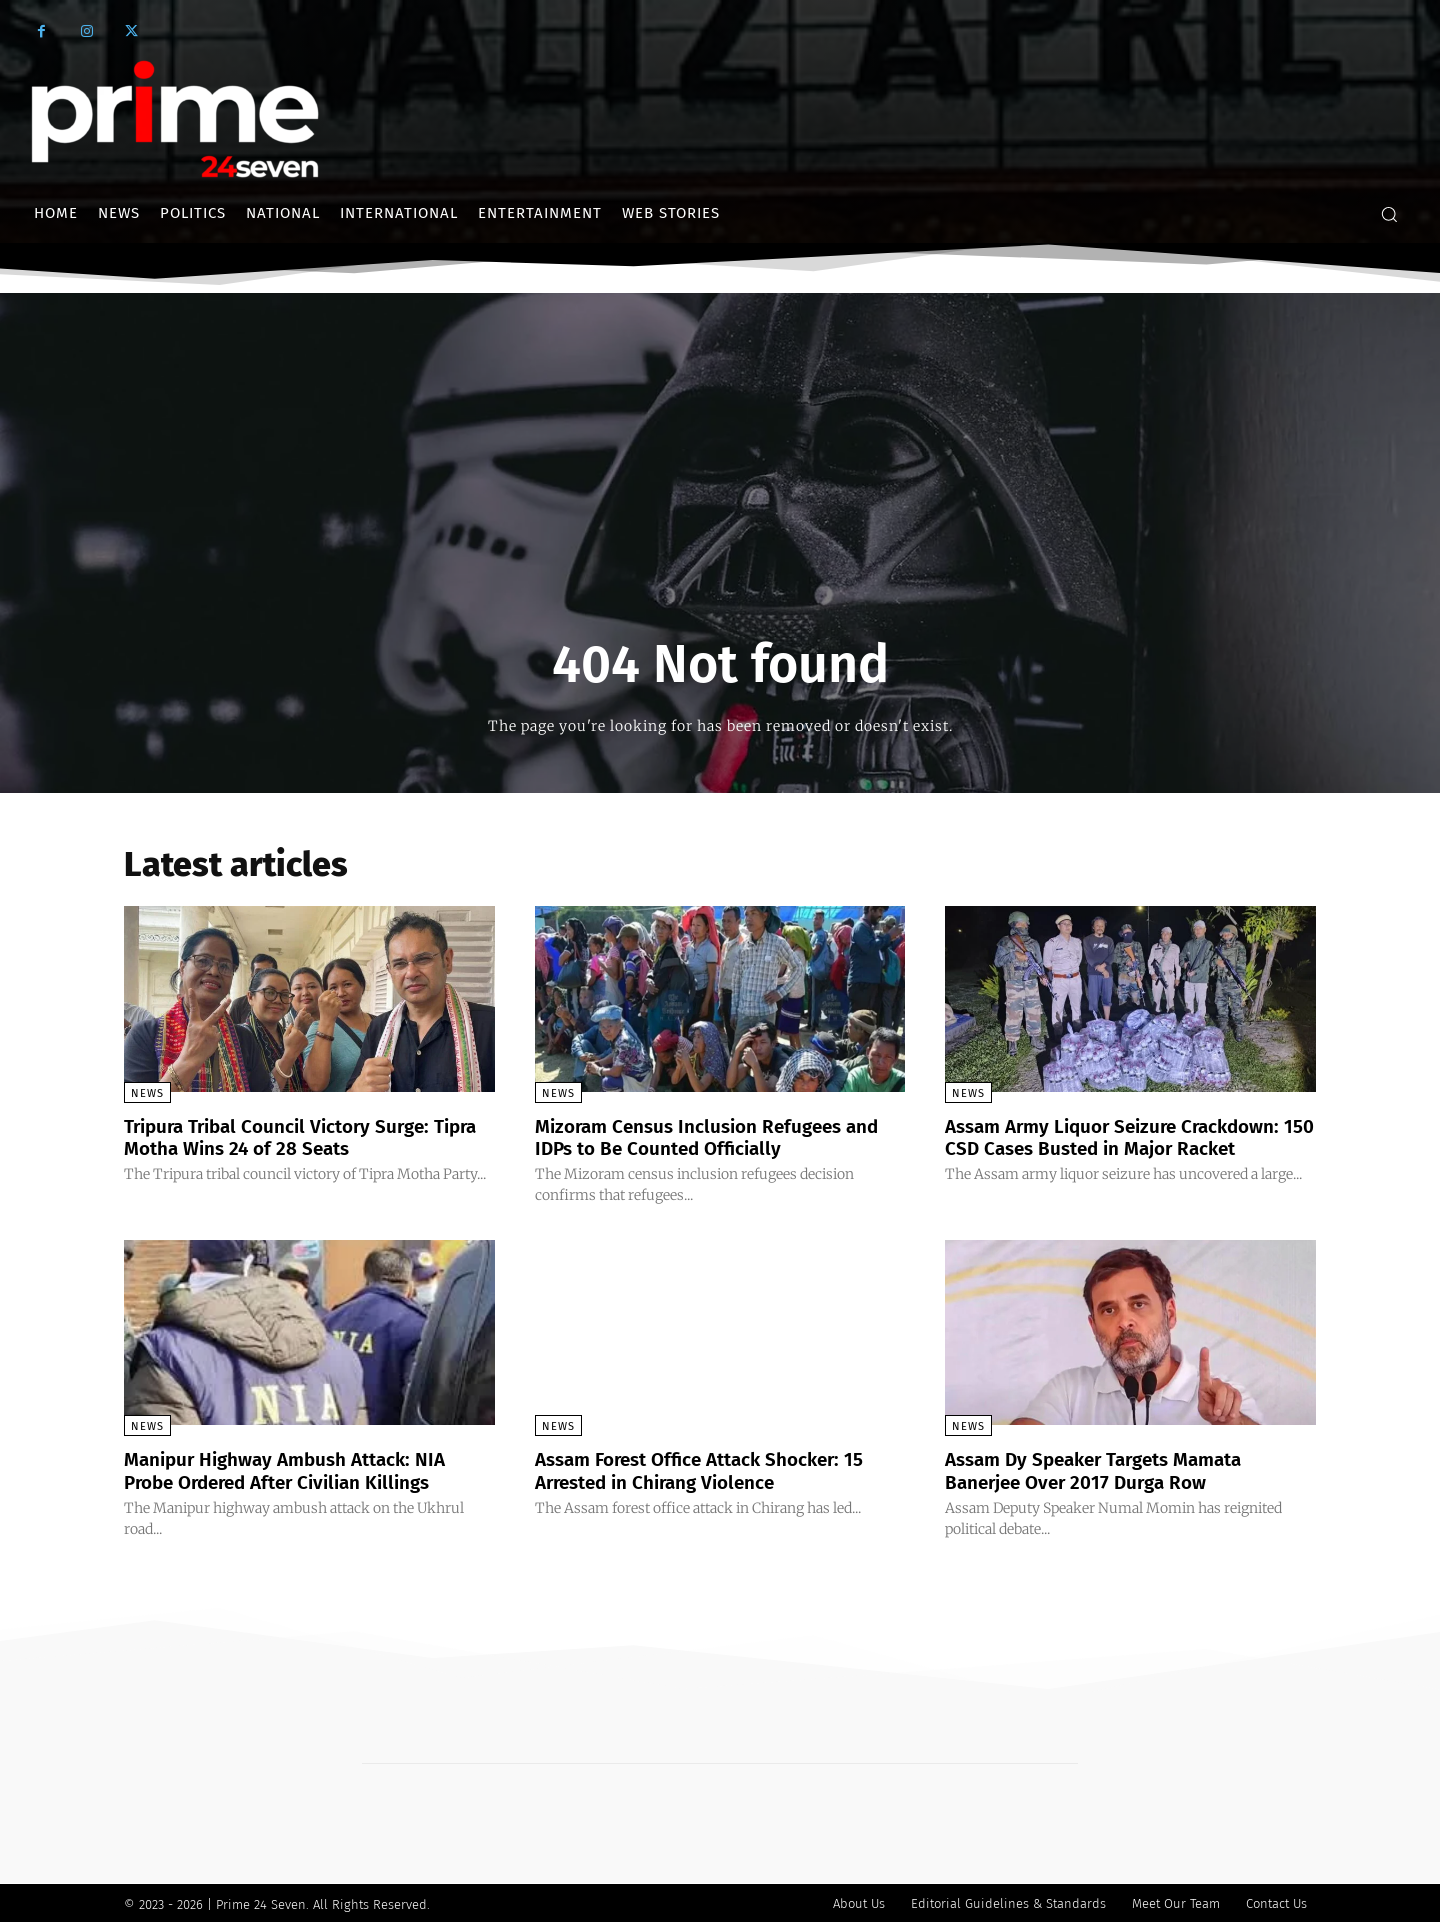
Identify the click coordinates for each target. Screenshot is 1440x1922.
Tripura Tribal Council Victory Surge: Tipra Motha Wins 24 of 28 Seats (288, 1137)
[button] (1389, 214)
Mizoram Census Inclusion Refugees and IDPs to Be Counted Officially (718, 1137)
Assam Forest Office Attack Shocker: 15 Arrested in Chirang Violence (713, 1469)
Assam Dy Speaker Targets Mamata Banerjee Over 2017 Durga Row (1105, 1469)
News (147, 1093)
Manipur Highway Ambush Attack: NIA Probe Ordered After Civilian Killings (296, 1469)
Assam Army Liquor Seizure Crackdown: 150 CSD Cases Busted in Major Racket (1124, 1137)
